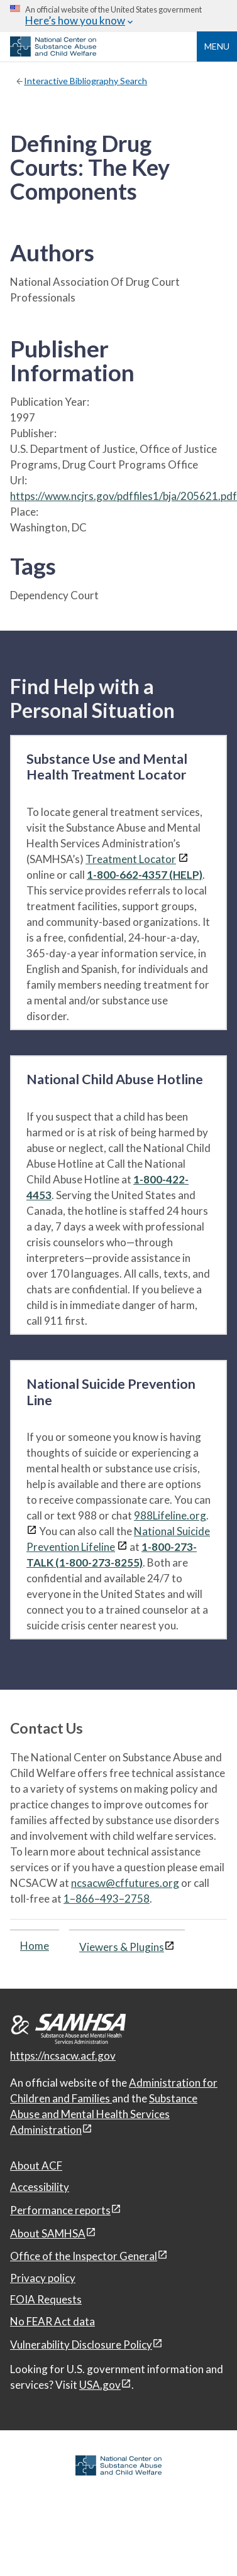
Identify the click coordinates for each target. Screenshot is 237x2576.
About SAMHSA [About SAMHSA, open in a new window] (47, 2233)
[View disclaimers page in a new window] (183, 859)
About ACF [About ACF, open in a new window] (36, 2165)
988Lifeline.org (170, 1515)
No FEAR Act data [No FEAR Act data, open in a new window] (52, 2321)
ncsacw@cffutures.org (125, 1882)
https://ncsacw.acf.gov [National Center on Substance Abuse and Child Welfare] (63, 2055)
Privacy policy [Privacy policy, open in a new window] (42, 2278)
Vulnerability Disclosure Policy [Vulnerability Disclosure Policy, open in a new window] (81, 2344)
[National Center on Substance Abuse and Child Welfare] (53, 52)
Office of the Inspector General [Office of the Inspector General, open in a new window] (83, 2256)
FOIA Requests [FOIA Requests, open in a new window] (46, 2299)
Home (34, 1945)
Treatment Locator (130, 859)
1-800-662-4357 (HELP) (144, 874)
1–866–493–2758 (106, 1898)
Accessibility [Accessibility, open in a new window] (39, 2186)
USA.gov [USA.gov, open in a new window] (100, 2384)
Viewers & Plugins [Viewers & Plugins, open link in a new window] (121, 1947)
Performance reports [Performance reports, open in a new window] (60, 2210)
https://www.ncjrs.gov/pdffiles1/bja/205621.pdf (123, 496)
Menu (216, 46)
